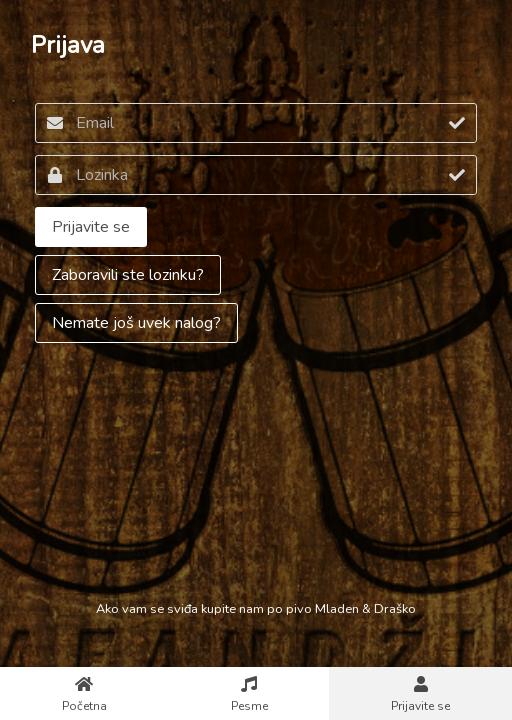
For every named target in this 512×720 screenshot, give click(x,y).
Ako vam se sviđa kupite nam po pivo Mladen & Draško (256, 609)
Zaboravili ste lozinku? (128, 275)
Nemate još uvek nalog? (136, 323)
